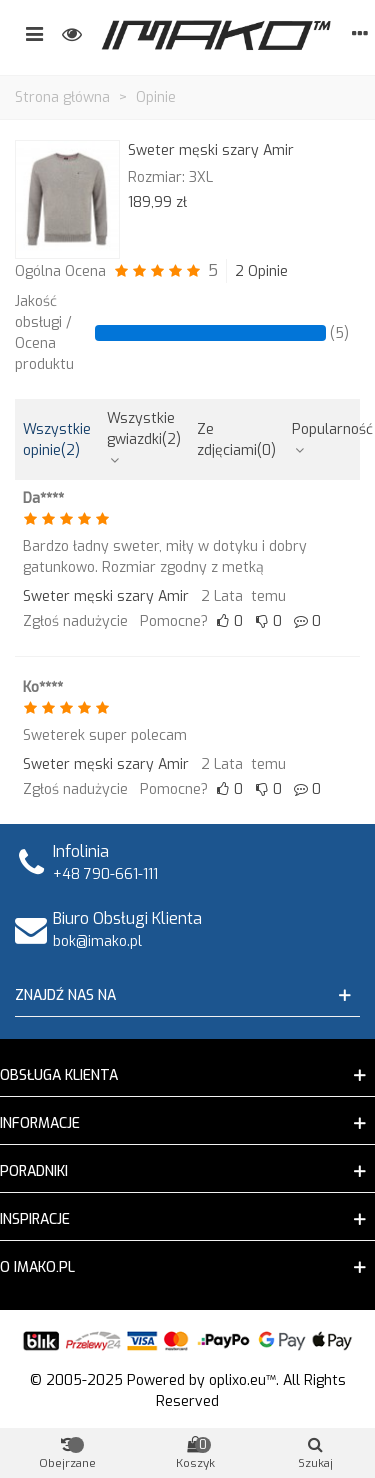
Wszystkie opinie (57, 440)
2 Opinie (261, 271)
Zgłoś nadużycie (75, 621)
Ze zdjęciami (236, 440)
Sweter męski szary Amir (211, 150)
